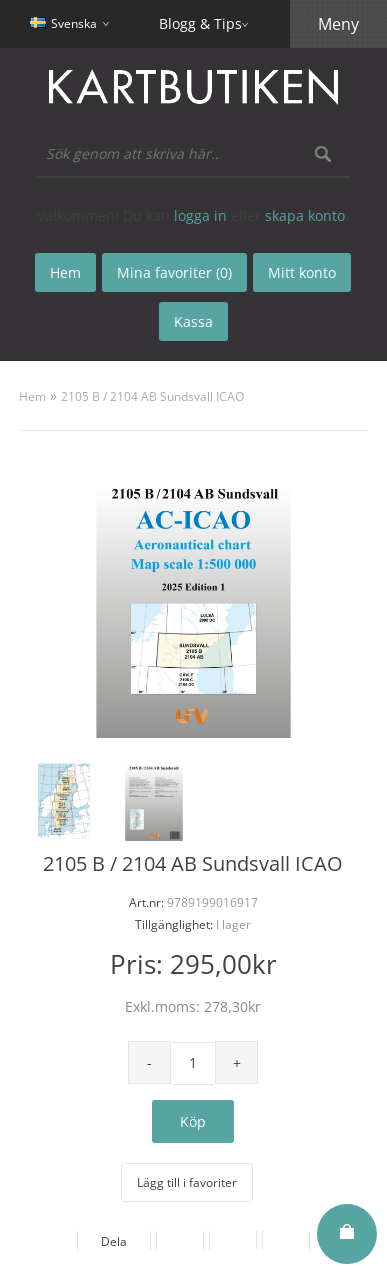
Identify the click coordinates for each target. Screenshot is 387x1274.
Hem (32, 396)
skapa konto (305, 215)
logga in (200, 215)
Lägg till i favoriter (187, 1182)
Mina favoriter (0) (174, 272)
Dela (114, 1241)
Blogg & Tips (200, 23)
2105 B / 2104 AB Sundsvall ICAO (152, 396)
